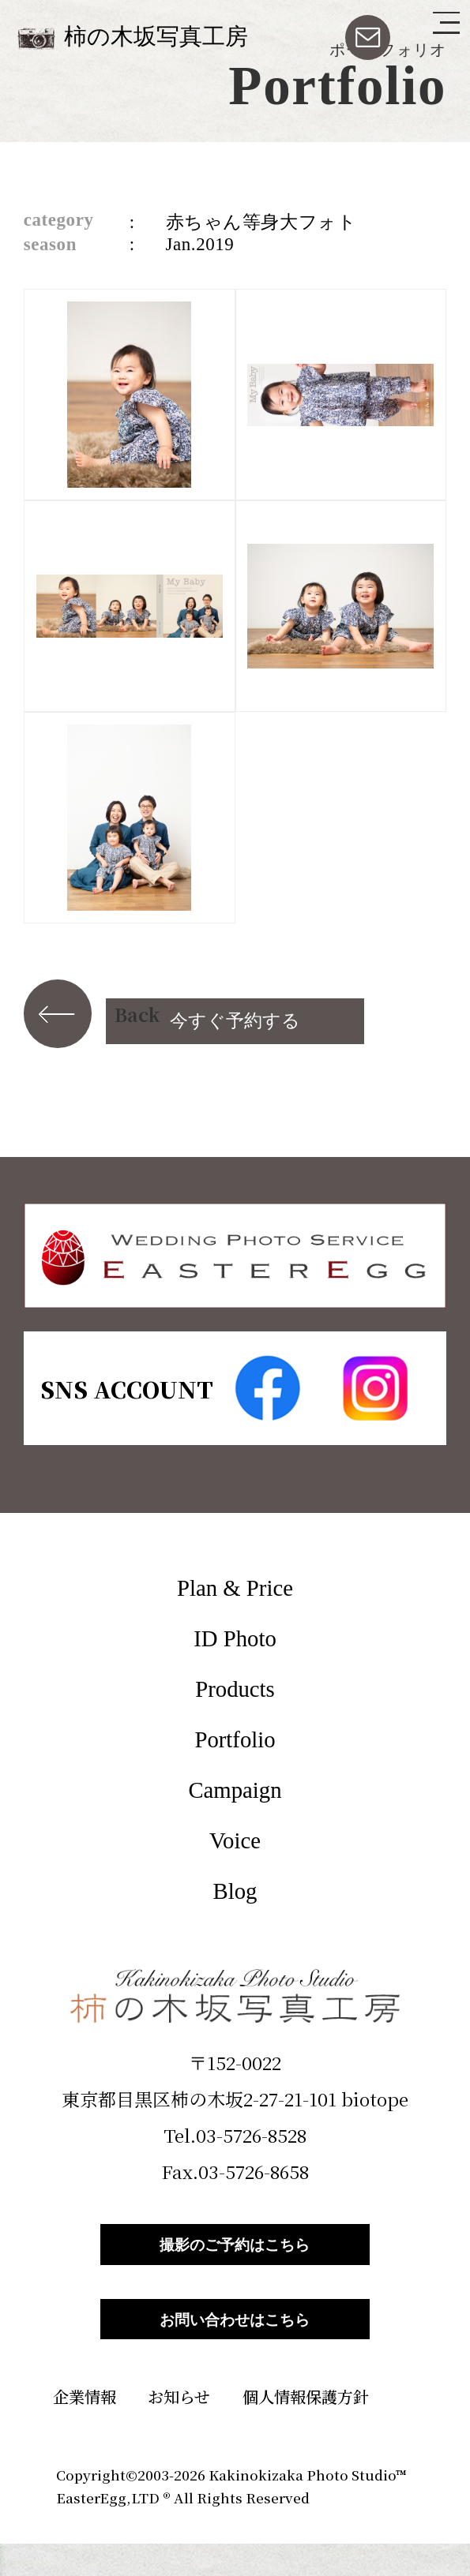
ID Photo (235, 1638)
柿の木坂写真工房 (156, 36)
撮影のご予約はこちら (235, 2252)
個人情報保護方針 (306, 2428)
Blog (235, 1891)
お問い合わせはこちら (235, 2342)
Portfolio (234, 1739)
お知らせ (179, 2428)
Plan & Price (235, 1588)
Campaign (234, 1790)
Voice (235, 1840)
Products (235, 1689)
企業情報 (84, 2428)
